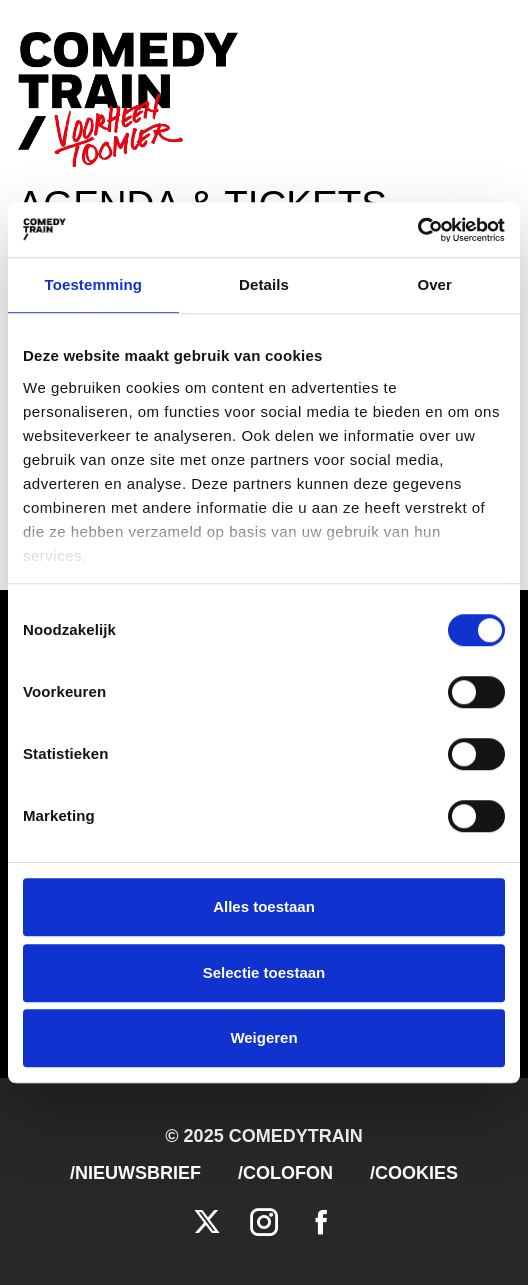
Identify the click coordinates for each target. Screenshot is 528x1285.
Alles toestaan (264, 906)
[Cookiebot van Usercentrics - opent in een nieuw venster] (417, 230)
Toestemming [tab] (94, 284)
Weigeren (263, 1037)
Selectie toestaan (264, 972)
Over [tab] (434, 284)
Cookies (416, 1173)
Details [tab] (264, 284)
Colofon (288, 1173)
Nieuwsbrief (138, 1173)
